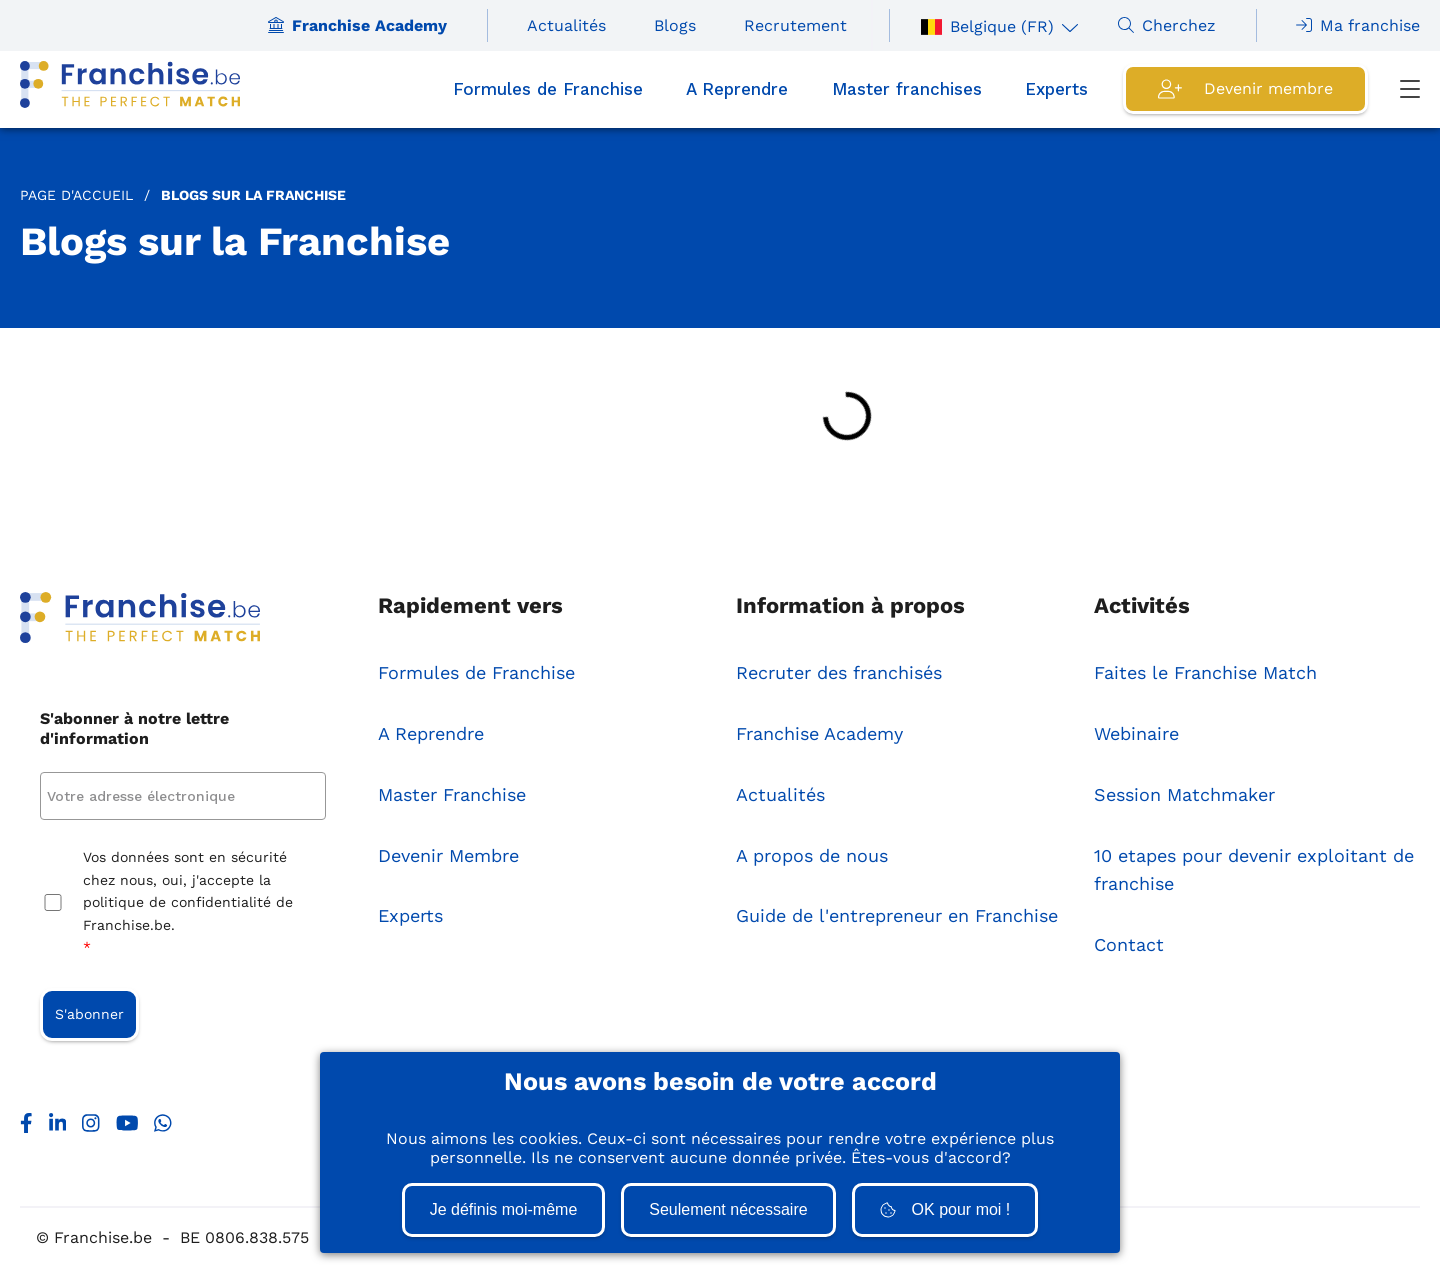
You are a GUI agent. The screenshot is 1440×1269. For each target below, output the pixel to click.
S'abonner (89, 1014)
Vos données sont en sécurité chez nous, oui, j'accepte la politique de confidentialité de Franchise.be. (188, 903)
